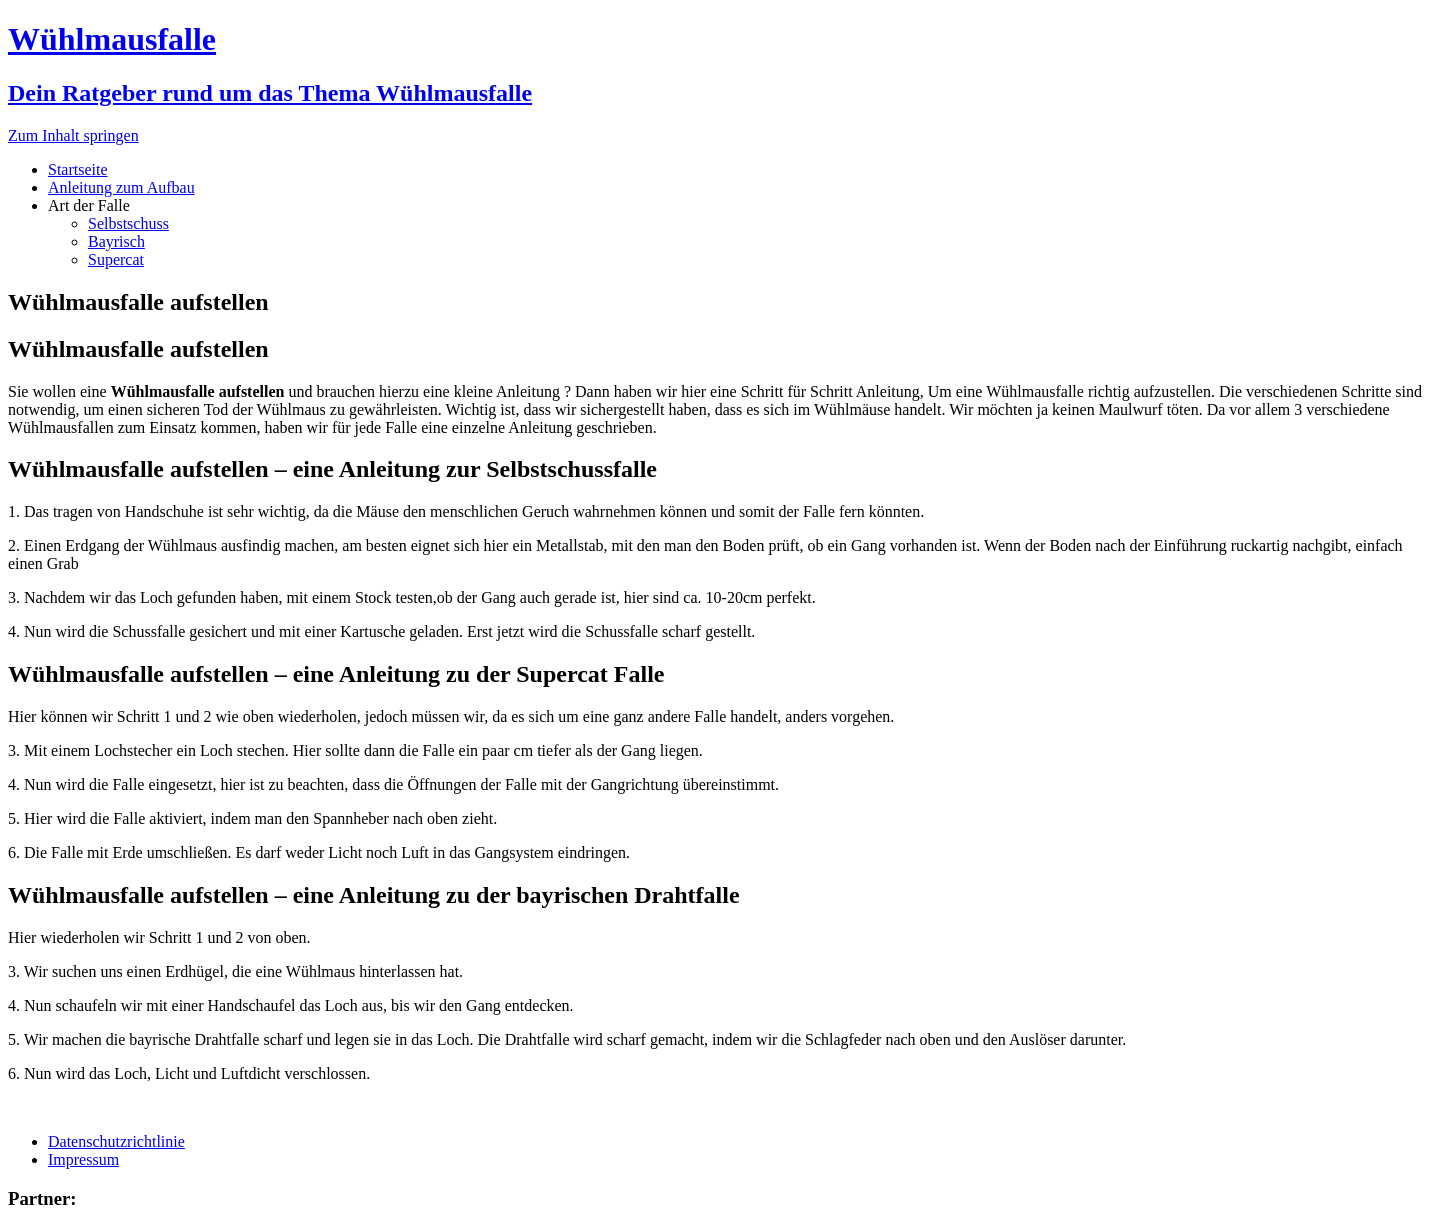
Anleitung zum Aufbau (121, 187)
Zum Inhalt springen (73, 135)
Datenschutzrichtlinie (116, 1141)
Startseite (78, 169)
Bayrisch (116, 241)
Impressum (83, 1159)
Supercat (116, 259)
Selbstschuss (128, 223)
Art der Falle (89, 205)
